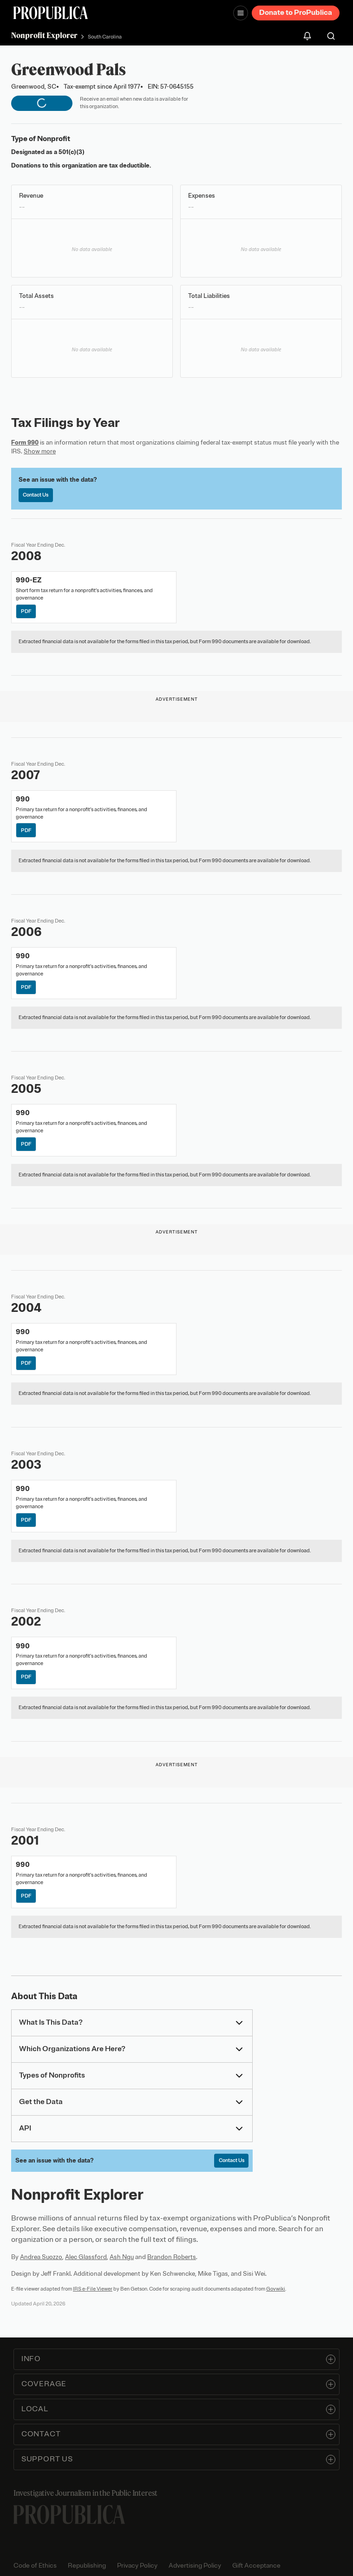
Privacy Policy (137, 2566)
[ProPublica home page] (69, 2514)
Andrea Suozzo (41, 2257)
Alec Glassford (86, 2257)
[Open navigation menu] (240, 13)
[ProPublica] (50, 12)
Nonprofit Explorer (44, 35)
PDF (26, 611)
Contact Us (35, 494)
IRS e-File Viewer (92, 2288)
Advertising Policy (195, 2566)
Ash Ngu (122, 2257)
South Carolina (105, 36)
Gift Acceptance (256, 2566)
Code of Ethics (35, 2566)
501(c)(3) (72, 152)
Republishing (87, 2566)
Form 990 (25, 442)
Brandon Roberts (171, 2257)
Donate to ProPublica (295, 12)
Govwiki (275, 2288)
